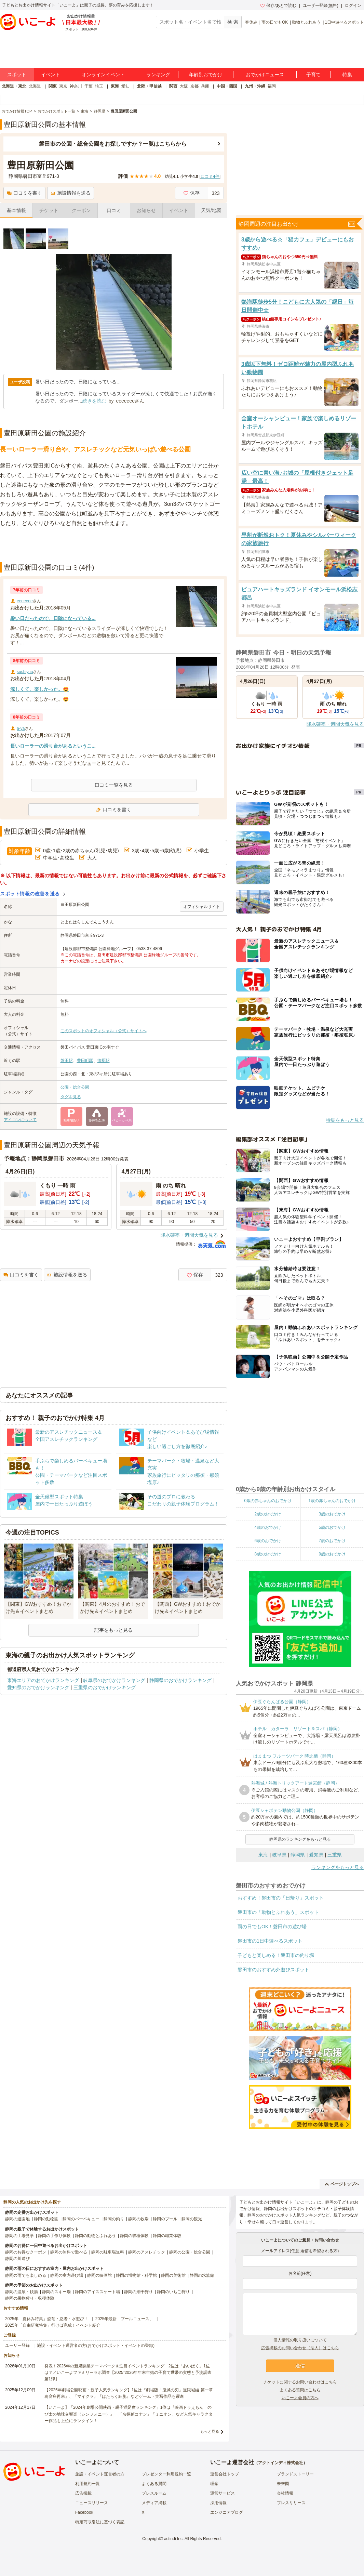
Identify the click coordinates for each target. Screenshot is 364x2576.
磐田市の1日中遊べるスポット (270, 1941)
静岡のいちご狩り (173, 2291)
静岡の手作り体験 (54, 2235)
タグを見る (70, 1096)
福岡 (272, 86)
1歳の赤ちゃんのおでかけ (332, 1500)
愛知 (125, 86)
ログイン (353, 5)
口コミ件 (210, 176)
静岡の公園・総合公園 (189, 2252)
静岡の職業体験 (167, 2235)
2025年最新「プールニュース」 (124, 2318)
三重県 (334, 1854)
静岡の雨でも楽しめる (25, 2275)
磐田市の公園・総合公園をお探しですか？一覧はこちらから (113, 144)
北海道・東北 (14, 86)
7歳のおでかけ (332, 1540)
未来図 (283, 2483)
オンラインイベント (103, 74)
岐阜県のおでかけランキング (114, 1680)
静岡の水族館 (202, 2275)
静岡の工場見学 (19, 2235)
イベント (50, 74)
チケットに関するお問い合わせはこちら (300, 2382)
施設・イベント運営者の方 (99, 2474)
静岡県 (298, 1854)
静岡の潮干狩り (138, 2291)
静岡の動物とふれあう (95, 2235)
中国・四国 (227, 86)
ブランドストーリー (295, 2474)
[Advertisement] (114, 545)
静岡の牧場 (138, 2219)
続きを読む (94, 401)
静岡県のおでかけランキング (180, 1680)
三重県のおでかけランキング (104, 1687)
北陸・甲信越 (149, 86)
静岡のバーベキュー (81, 2219)
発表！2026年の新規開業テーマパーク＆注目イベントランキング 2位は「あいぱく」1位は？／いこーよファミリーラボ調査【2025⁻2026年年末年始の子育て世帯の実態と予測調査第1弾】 (128, 2372)
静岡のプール (165, 2219)
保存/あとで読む (278, 5)
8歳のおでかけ (267, 1554)
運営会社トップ (224, 2474)
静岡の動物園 (46, 2219)
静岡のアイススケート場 (97, 2291)
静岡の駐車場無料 (107, 2252)
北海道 (35, 86)
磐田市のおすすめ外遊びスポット (273, 1969)
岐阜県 (279, 1854)
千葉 (88, 86)
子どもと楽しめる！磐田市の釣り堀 (276, 1955)
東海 (115, 86)
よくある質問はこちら (300, 2390)
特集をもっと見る (345, 1120)
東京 (63, 86)
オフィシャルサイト (201, 906)
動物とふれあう (306, 22)
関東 (53, 86)
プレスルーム (154, 2493)
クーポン (81, 210)
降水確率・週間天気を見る (189, 1235)
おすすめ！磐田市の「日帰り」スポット (281, 1898)
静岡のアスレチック (146, 2252)
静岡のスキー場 (56, 2291)
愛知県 (316, 1854)
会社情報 (285, 2493)
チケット (48, 210)
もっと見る (209, 2431)
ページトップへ (342, 2184)
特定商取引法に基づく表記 (99, 2522)
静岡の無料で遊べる (68, 2252)
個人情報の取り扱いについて (300, 2340)
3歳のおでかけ (332, 1514)
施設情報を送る (71, 193)
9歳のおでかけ (332, 1554)
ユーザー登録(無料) (320, 5)
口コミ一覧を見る (114, 785)
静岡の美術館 (173, 2275)
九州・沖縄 (255, 86)
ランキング (158, 74)
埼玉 (99, 86)
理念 (214, 2483)
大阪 (184, 86)
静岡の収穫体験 (134, 2235)
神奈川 (76, 86)
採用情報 (218, 2502)
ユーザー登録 (17, 2345)
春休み (251, 22)
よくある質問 (154, 2483)
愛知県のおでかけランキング (38, 1687)
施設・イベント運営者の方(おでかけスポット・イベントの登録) (95, 2345)
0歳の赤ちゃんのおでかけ (268, 1500)
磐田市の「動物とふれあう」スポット (278, 1912)
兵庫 (205, 86)
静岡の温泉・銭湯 (21, 2291)
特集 (347, 74)
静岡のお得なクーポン (25, 2252)
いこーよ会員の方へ (300, 2397)
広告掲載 (83, 2493)
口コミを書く (24, 193)
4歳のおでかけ (267, 1527)
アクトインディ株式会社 (280, 2462)
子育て (313, 74)
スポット (16, 74)
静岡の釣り (114, 2219)
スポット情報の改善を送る (30, 893)
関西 (173, 86)
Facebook (84, 2512)
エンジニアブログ (226, 2512)
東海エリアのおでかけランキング (43, 1680)
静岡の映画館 (99, 2275)
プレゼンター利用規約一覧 (166, 2474)
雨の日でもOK (274, 22)
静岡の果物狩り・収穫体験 (29, 2298)
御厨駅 (103, 1060)
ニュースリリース (91, 2502)
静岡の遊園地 (17, 2219)
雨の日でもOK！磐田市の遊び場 (272, 1926)
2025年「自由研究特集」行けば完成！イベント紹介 (52, 2325)
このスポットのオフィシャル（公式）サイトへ (103, 1030)
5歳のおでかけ (332, 1527)
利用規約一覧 (87, 2483)
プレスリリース (291, 2502)
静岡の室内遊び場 (66, 2275)
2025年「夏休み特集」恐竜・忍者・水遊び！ (46, 2318)
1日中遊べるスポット (344, 22)
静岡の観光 (191, 2219)
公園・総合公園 (74, 1087)
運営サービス (222, 2493)
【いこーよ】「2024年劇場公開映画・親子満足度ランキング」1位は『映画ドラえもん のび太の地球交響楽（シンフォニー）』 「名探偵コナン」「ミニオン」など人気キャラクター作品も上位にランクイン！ (128, 2414)
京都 (194, 86)
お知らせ (146, 210)
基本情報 (16, 210)
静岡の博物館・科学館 (136, 2275)
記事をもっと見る (113, 1630)
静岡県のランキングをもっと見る (300, 1839)
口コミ (114, 210)
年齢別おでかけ (206, 74)
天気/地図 (211, 210)
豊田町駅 (85, 1060)
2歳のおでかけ (267, 1514)
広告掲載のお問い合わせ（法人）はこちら (300, 2347)
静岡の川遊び (17, 2258)
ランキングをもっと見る (337, 1867)
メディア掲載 (154, 2502)
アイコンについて (20, 1119)
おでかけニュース (265, 74)
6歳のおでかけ (267, 1540)
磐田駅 (66, 1060)
